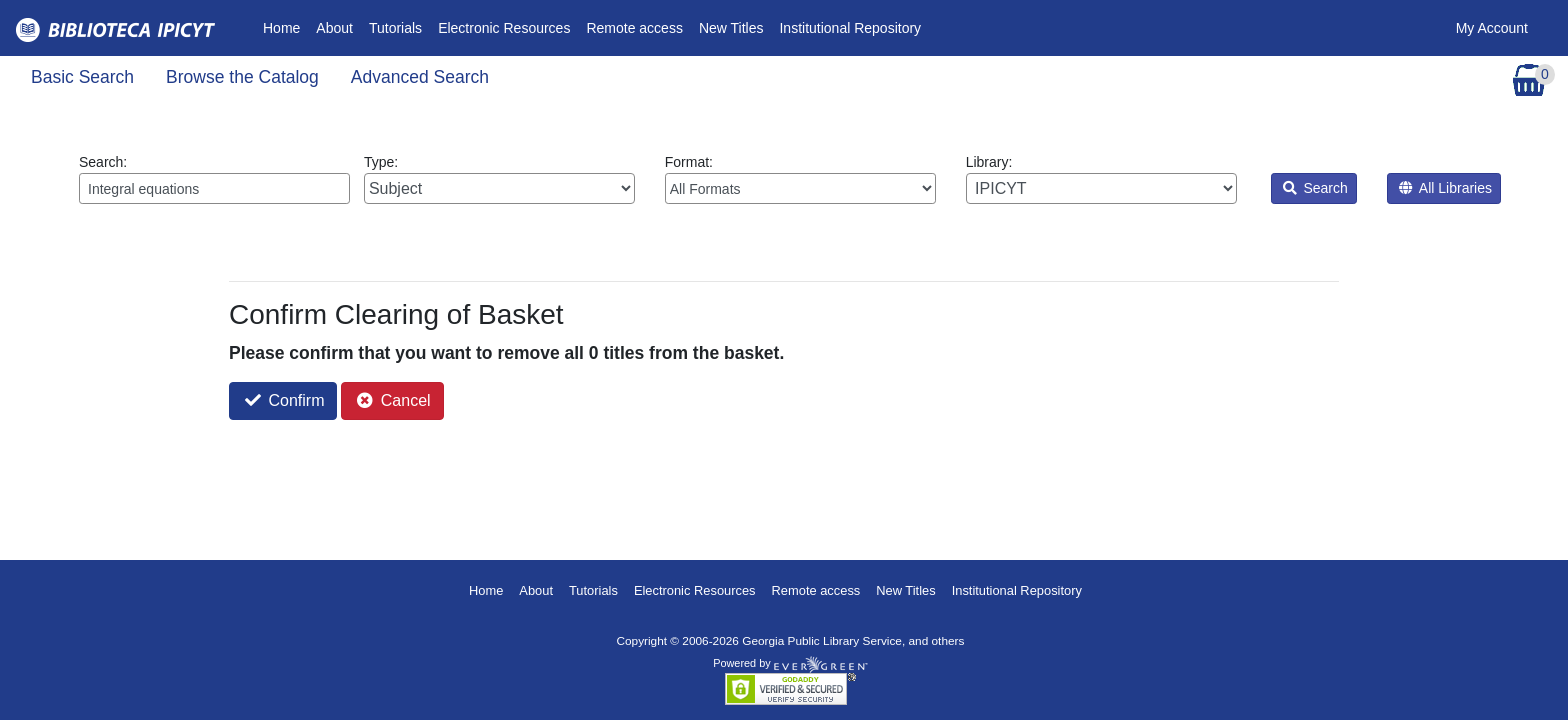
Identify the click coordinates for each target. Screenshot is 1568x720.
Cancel (393, 400)
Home (285, 26)
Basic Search (82, 77)
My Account (1492, 28)
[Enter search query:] (214, 188)
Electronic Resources (504, 28)
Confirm (284, 400)
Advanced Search (420, 77)
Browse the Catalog (242, 77)
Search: (214, 179)
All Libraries (1445, 188)
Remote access (634, 28)
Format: (800, 179)
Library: (1101, 179)
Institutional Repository (850, 28)
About (334, 28)
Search (1315, 188)
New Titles (731, 28)
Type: (499, 179)
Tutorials (395, 28)
